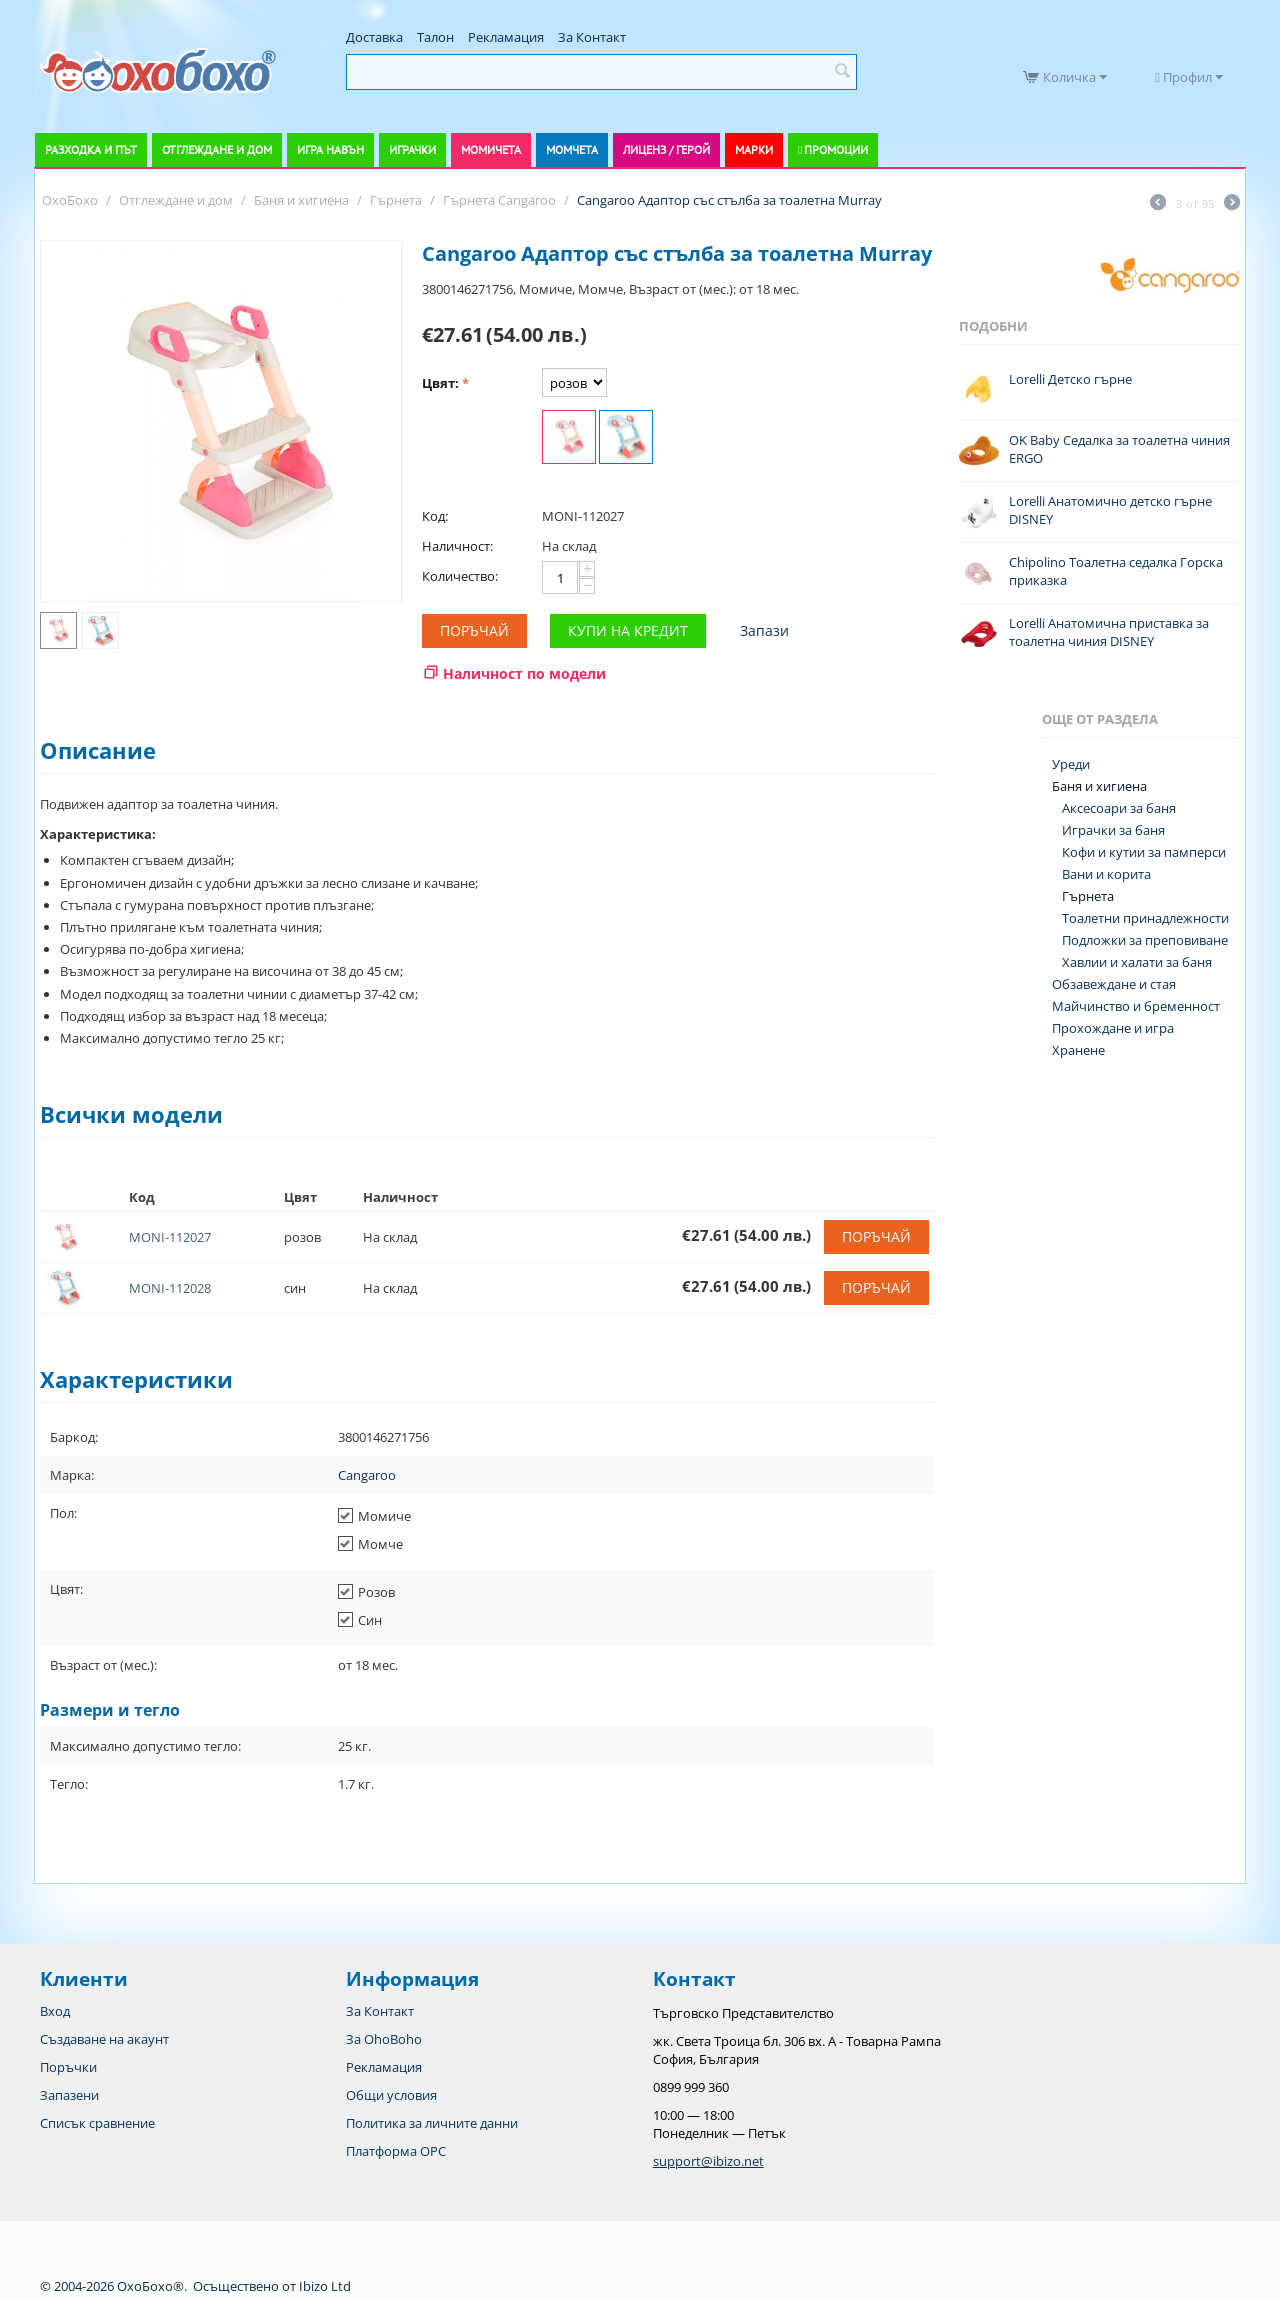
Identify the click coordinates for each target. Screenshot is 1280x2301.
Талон (435, 37)
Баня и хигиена (1099, 786)
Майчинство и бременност (1136, 1006)
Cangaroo (367, 1475)
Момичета (491, 149)
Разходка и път (91, 149)
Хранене (1078, 1050)
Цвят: (440, 383)
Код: (435, 516)
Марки (754, 149)
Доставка (374, 37)
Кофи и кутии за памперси (1144, 852)
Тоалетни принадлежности (1145, 918)
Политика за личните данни (432, 2123)
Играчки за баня (1113, 830)
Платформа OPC (396, 2151)
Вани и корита (1106, 874)
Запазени (69, 2095)
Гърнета (1088, 896)
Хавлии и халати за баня (1137, 962)
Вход (55, 2011)
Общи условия (391, 2095)
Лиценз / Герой (666, 149)
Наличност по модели (524, 673)
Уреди (1071, 764)
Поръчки (68, 2067)
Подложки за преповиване (1145, 940)
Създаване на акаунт (104, 2039)
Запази (764, 630)
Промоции (836, 149)
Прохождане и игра (1113, 1028)
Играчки (412, 149)
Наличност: (457, 546)
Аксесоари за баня (1119, 808)
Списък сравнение (97, 2123)
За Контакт (592, 37)
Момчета (572, 149)
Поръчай (474, 630)
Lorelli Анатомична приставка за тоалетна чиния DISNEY (1109, 632)
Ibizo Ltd (325, 2286)
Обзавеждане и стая (1114, 984)
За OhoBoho (384, 2039)
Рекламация (506, 37)
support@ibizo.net (708, 2161)
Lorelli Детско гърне (1070, 379)
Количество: (460, 576)
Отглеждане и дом (217, 149)
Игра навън (330, 149)
